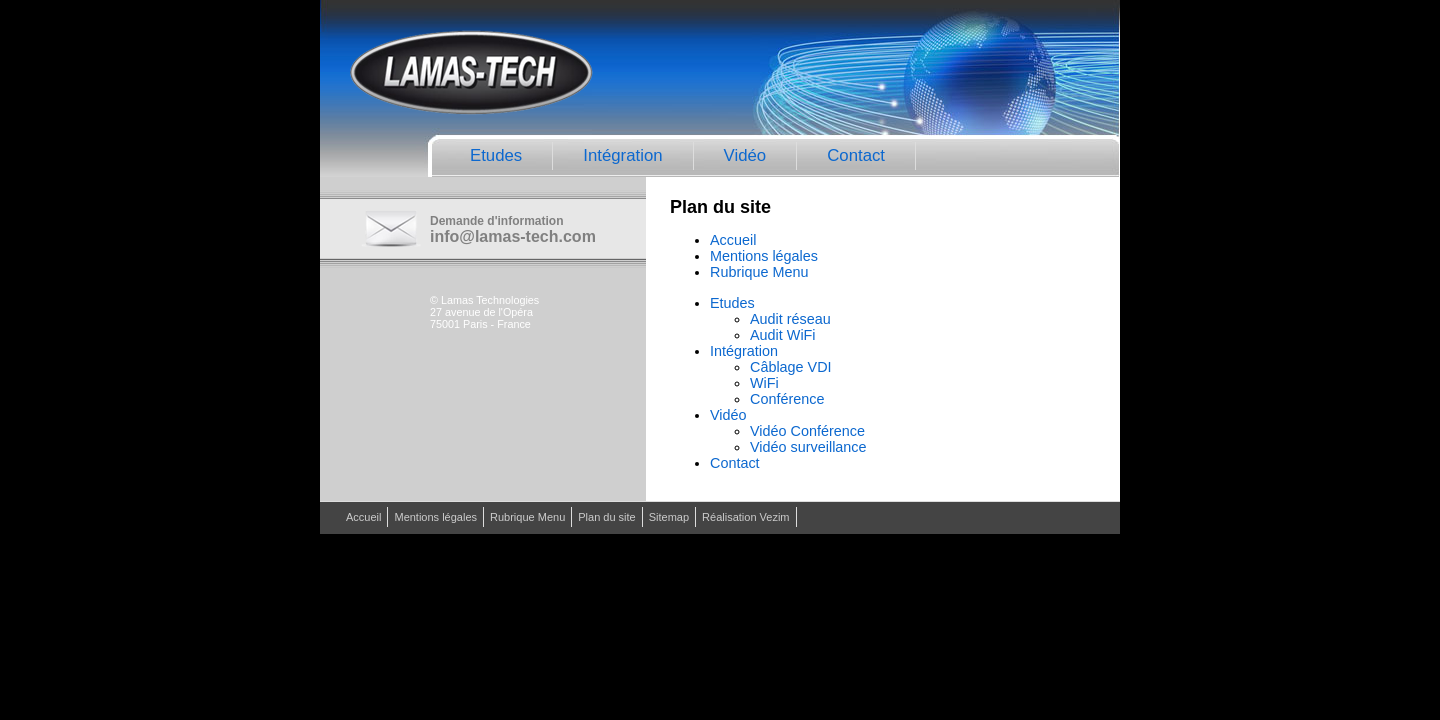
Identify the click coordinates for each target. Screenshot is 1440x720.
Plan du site (606, 517)
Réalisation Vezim (745, 517)
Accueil (733, 240)
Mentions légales (764, 256)
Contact (856, 155)
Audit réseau (790, 319)
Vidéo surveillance (808, 447)
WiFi (764, 383)
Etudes (496, 155)
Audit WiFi (783, 335)
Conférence (787, 399)
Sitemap (669, 517)
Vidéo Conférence (807, 431)
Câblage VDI (791, 367)
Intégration (622, 155)
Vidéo (745, 155)
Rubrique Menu (759, 272)
